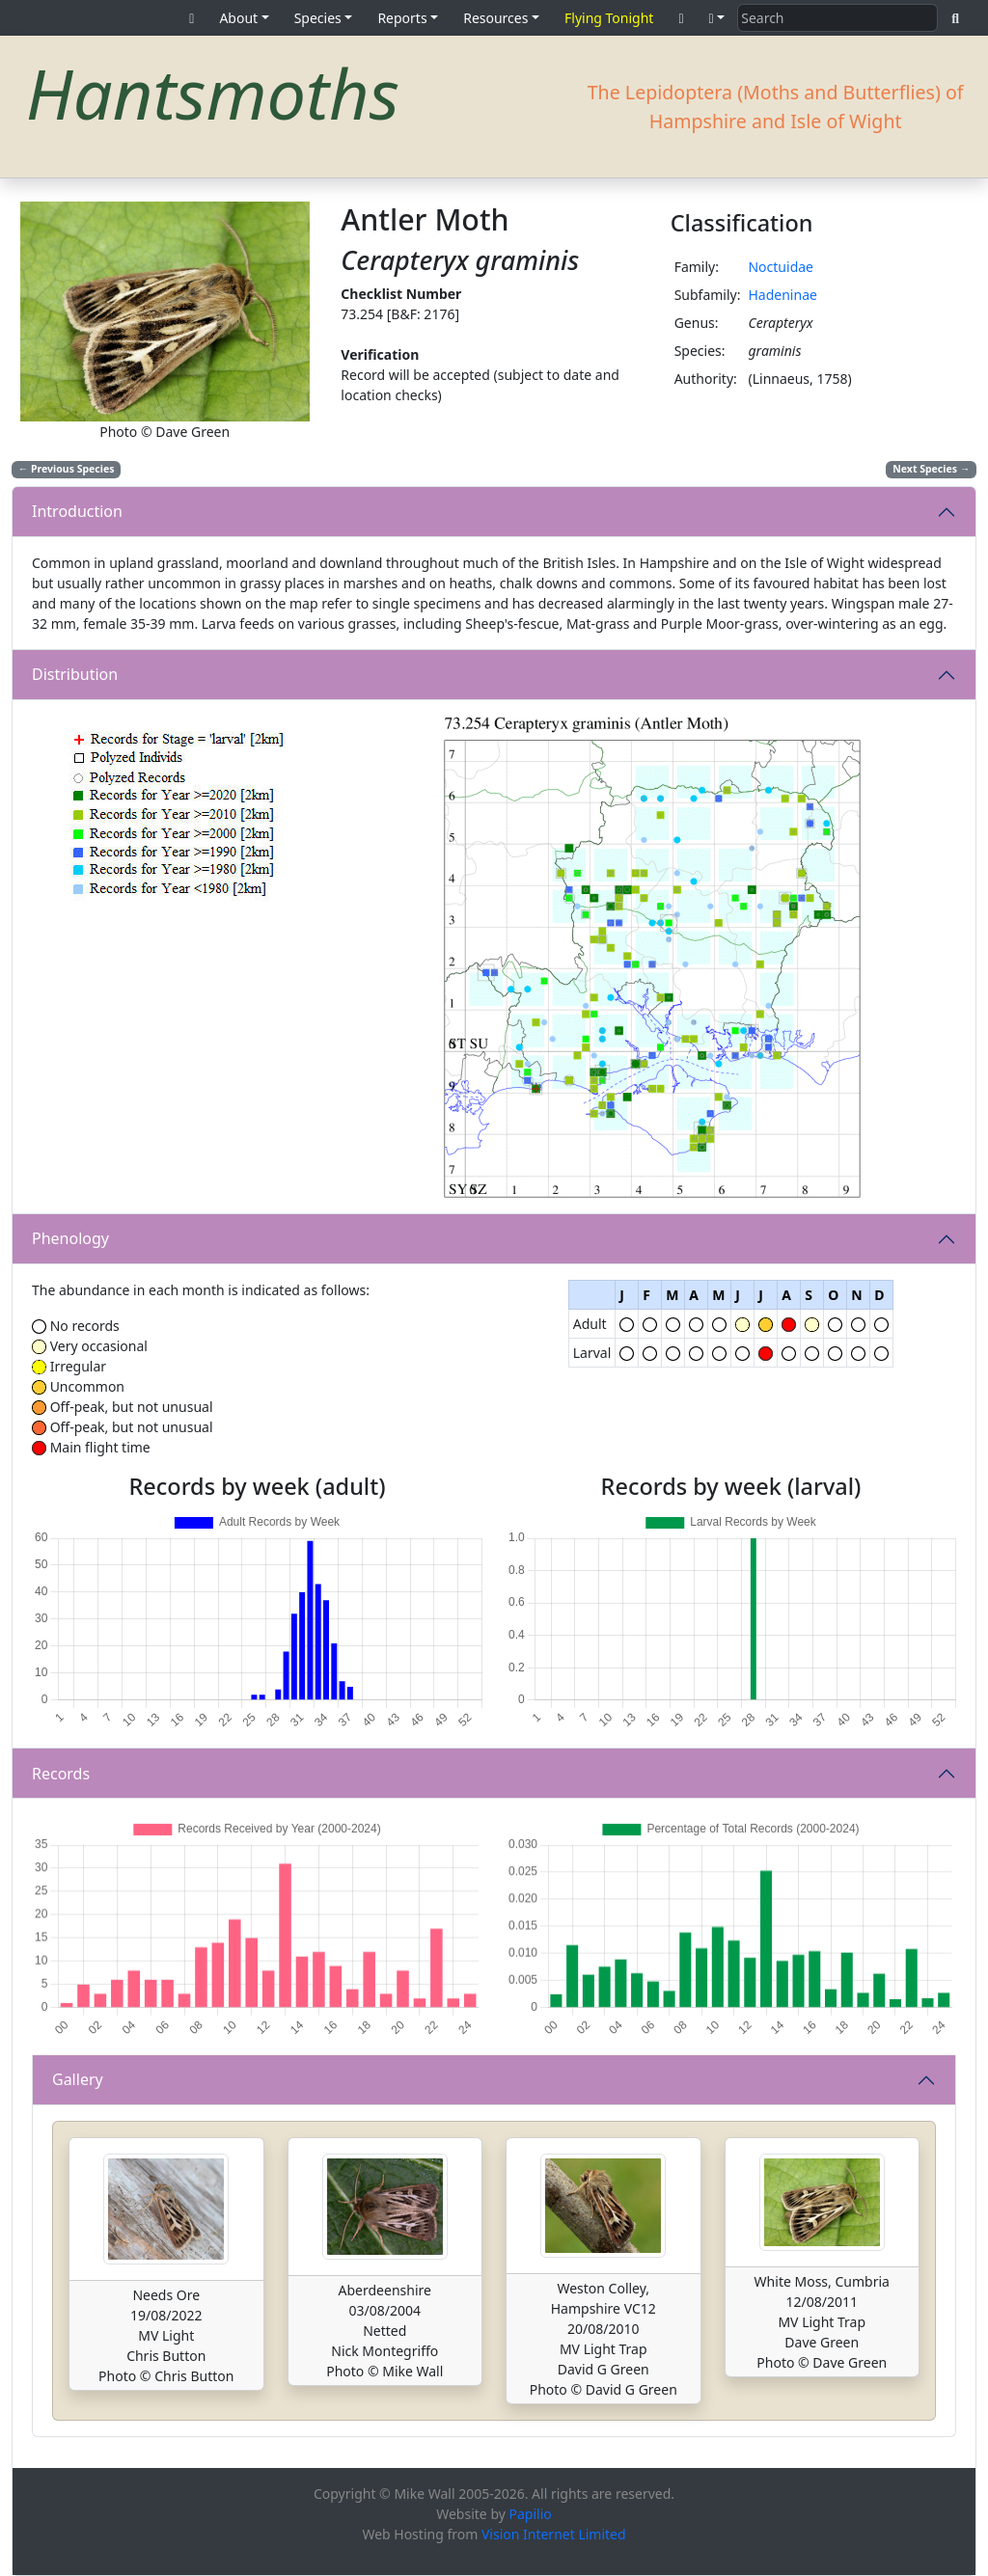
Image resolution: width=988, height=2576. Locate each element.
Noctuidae (780, 267)
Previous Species (66, 468)
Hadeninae (782, 294)
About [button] (238, 18)
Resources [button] (495, 18)
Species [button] (318, 18)
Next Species (931, 468)
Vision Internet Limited (553, 2534)
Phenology (70, 1238)
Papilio (530, 2514)
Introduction (77, 511)
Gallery (77, 2079)
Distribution (75, 674)
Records (61, 1773)
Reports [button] (401, 18)
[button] (717, 18)
